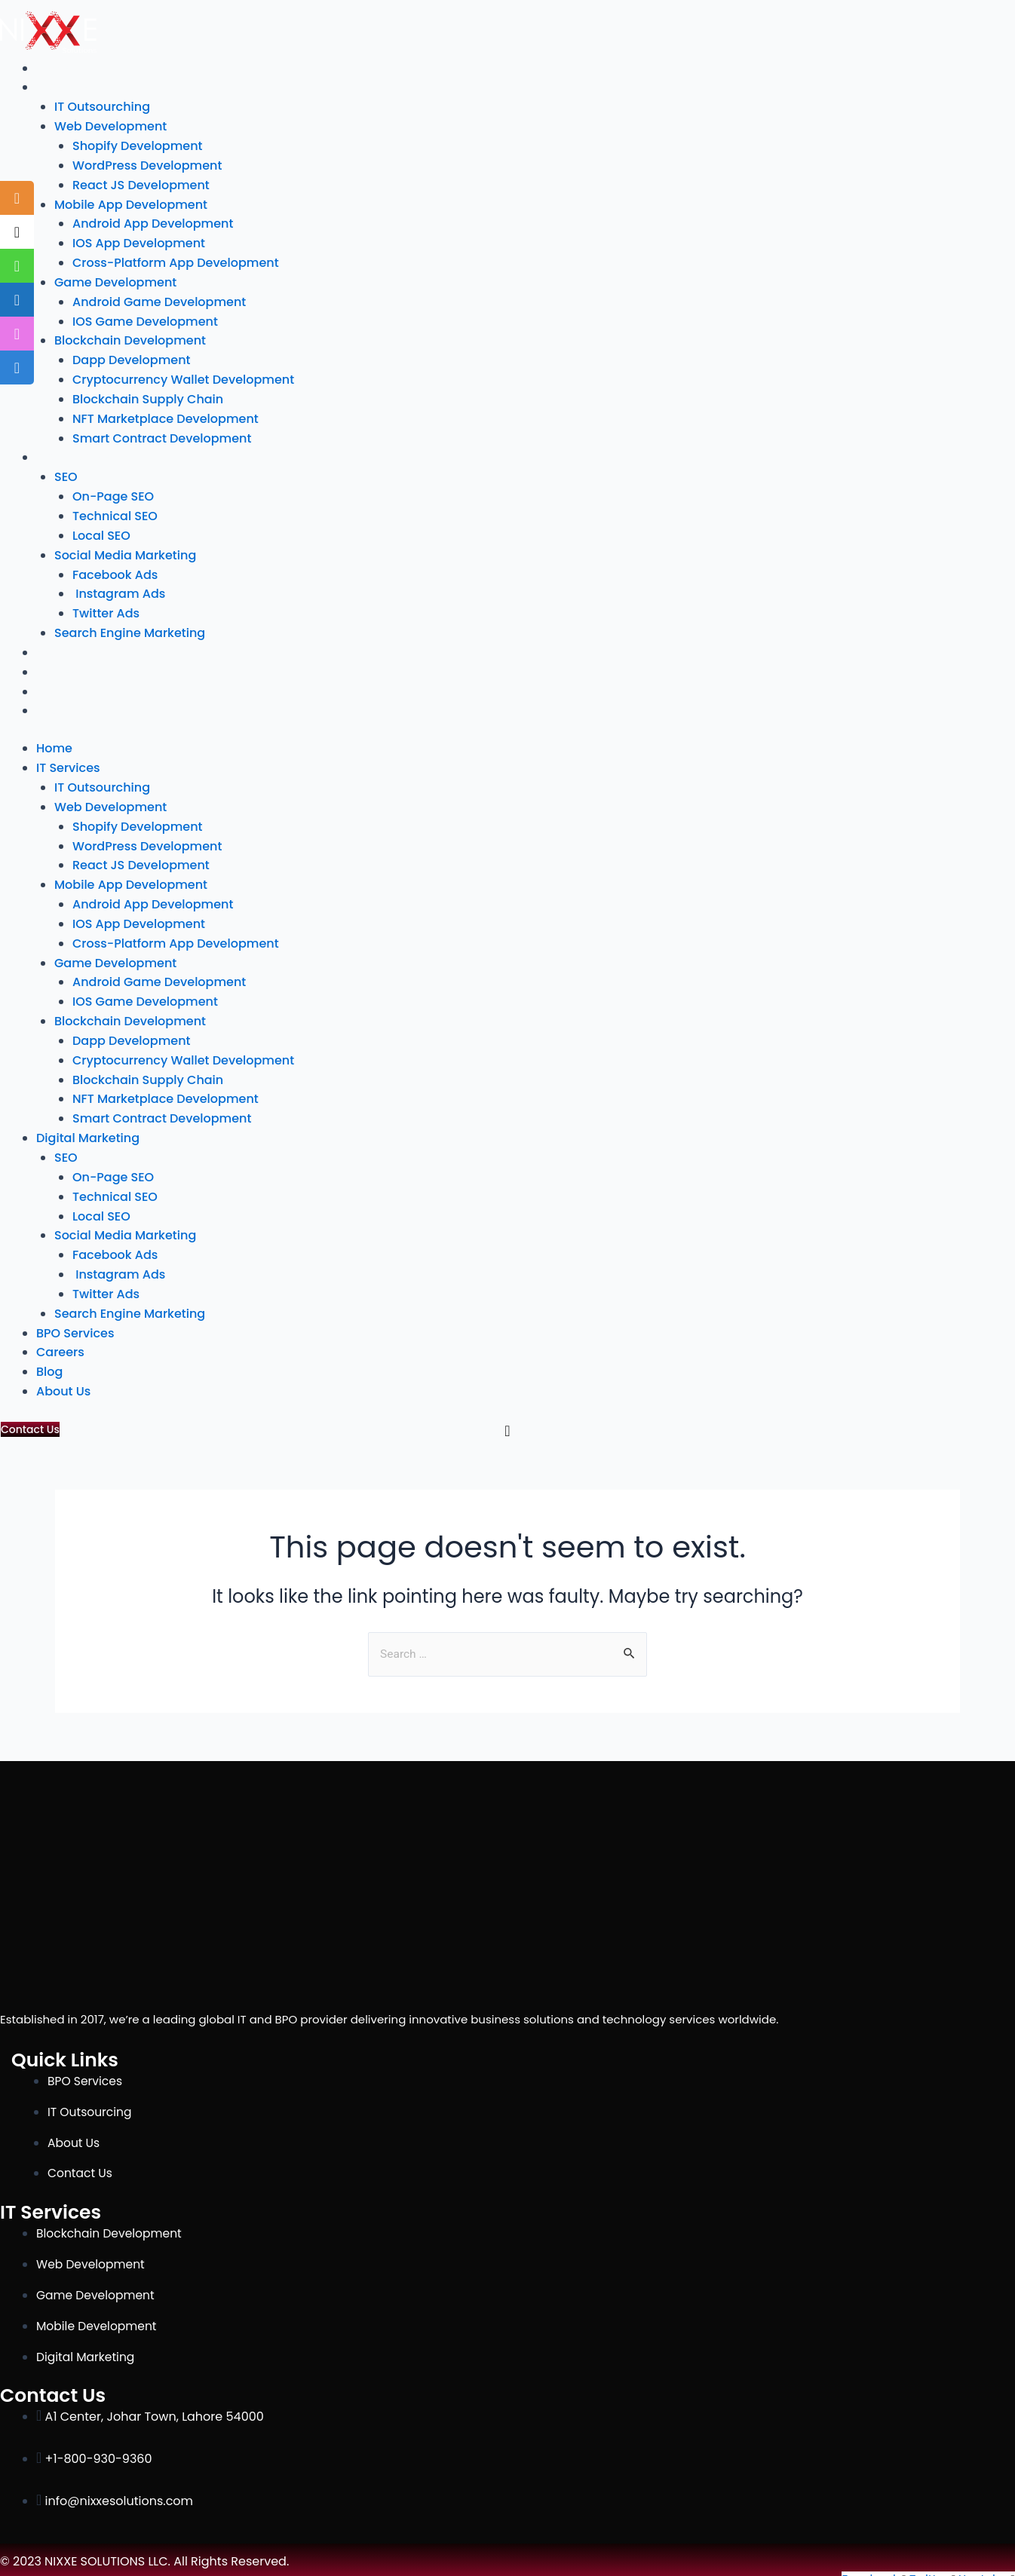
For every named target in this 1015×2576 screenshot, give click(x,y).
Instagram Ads (118, 589)
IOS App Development (138, 241)
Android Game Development (159, 299)
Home (53, 68)
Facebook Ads (115, 569)
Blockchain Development (130, 338)
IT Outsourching (102, 106)
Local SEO (101, 531)
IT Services (66, 87)
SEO (66, 473)
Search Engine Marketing (129, 627)
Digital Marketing (84, 453)
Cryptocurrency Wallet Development (183, 376)
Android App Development (152, 222)
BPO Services (72, 646)
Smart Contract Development (161, 434)
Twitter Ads (106, 608)
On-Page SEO (113, 492)
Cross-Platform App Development (175, 261)
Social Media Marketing (125, 550)
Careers (58, 666)
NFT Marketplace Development (165, 415)
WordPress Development (147, 164)
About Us (61, 704)
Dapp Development (131, 357)
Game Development (115, 280)
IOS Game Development (145, 318)
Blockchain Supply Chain (147, 396)
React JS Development (141, 183)
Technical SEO (115, 511)
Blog (48, 686)
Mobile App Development (130, 203)
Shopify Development (137, 145)
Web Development (110, 125)
